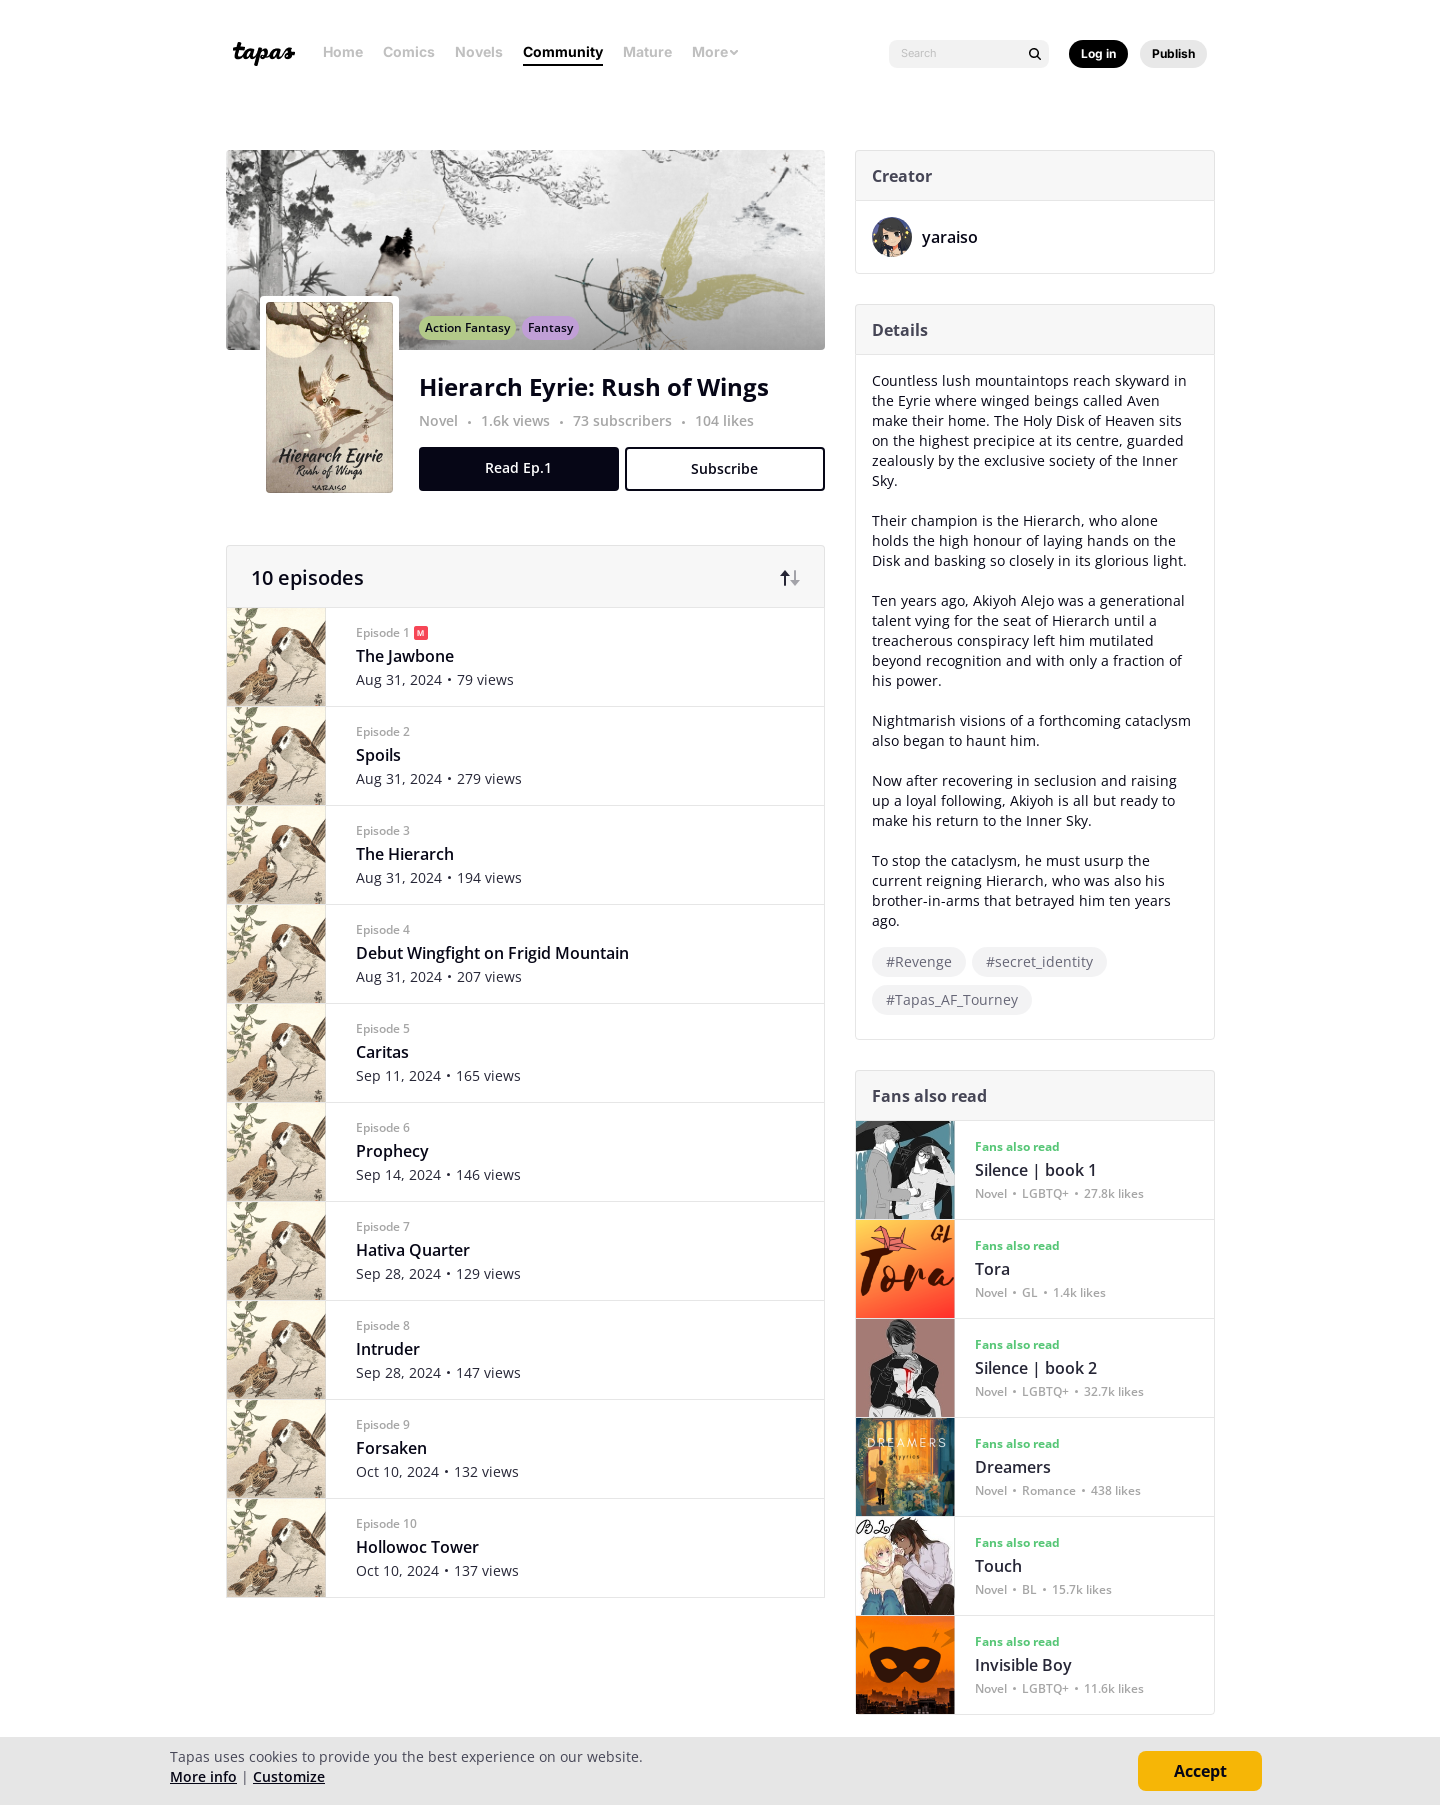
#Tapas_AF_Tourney (959, 999)
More (716, 51)
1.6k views (524, 442)
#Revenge (926, 961)
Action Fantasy (474, 349)
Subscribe (732, 490)
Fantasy (557, 349)
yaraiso (957, 237)
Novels (479, 51)
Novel (445, 442)
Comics (409, 51)
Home (343, 51)
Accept (1200, 1771)
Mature (647, 51)
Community (563, 51)
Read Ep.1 (526, 489)
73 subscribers (631, 442)
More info (203, 1776)
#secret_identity (1046, 961)
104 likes (731, 442)
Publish (1173, 53)
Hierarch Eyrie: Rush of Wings (601, 408)
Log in (1098, 53)
